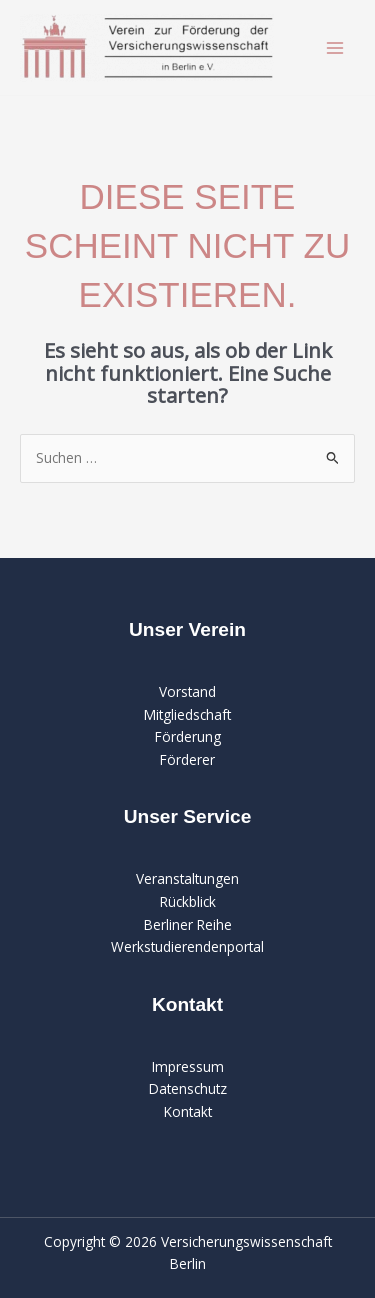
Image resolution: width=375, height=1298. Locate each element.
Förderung (188, 736)
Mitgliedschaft (187, 714)
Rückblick (188, 901)
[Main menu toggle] (335, 47)
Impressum (188, 1066)
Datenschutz (188, 1088)
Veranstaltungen (187, 878)
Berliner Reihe (188, 924)
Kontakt (188, 1111)
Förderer (187, 759)
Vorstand (187, 691)
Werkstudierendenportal (187, 946)
